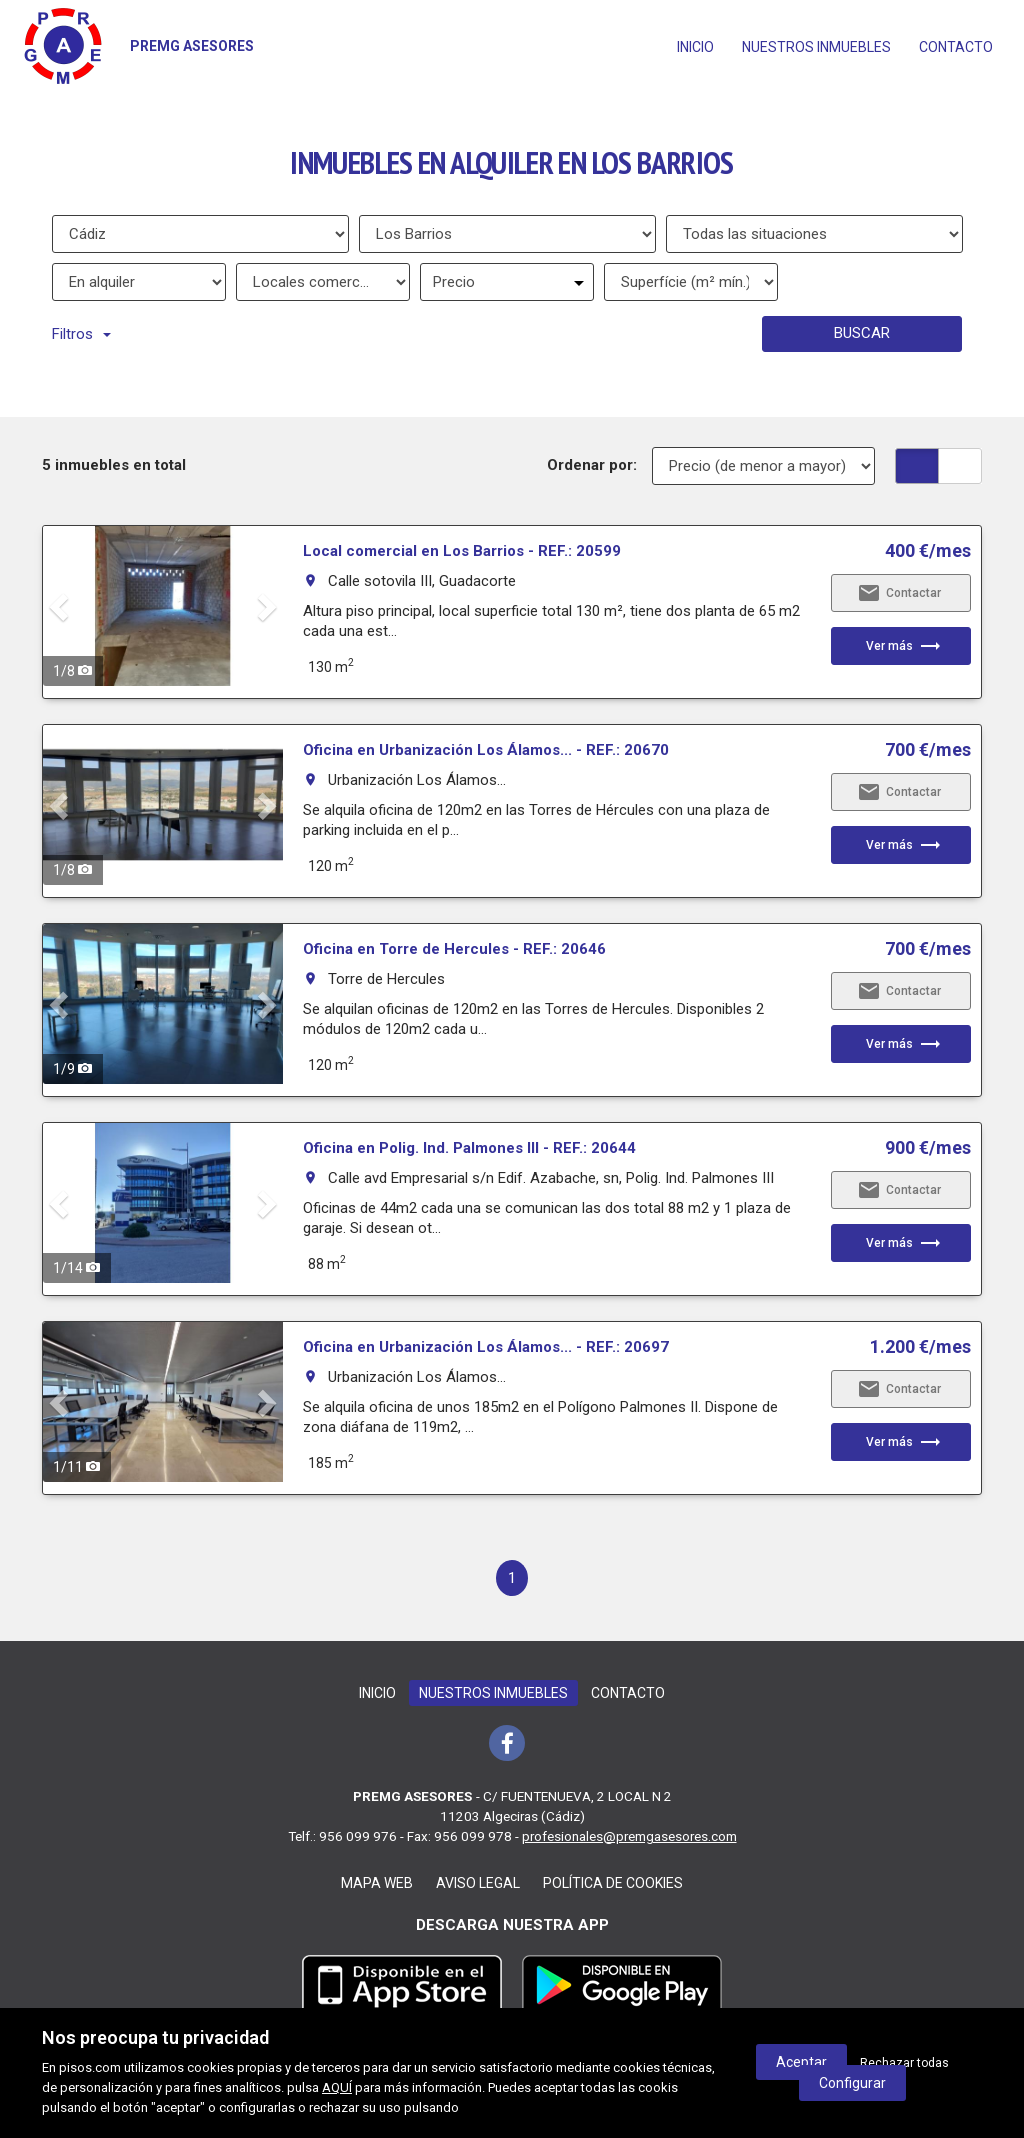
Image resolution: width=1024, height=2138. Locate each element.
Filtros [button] (81, 334)
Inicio (695, 47)
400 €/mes (928, 551)
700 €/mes (928, 750)
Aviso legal (478, 1883)
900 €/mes (928, 1148)
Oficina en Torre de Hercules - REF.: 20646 (454, 949)
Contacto (956, 47)
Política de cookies (613, 1883)
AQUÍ (337, 2087)
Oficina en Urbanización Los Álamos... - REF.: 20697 (486, 1347)
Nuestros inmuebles (816, 47)
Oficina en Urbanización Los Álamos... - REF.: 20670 (486, 750)
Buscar (862, 333)
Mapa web (377, 1883)
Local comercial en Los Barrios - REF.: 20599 (462, 551)
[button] (61, 606)
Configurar (852, 2083)
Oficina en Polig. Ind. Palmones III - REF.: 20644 (469, 1148)
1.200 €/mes (920, 1347)
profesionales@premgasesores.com (629, 1836)
